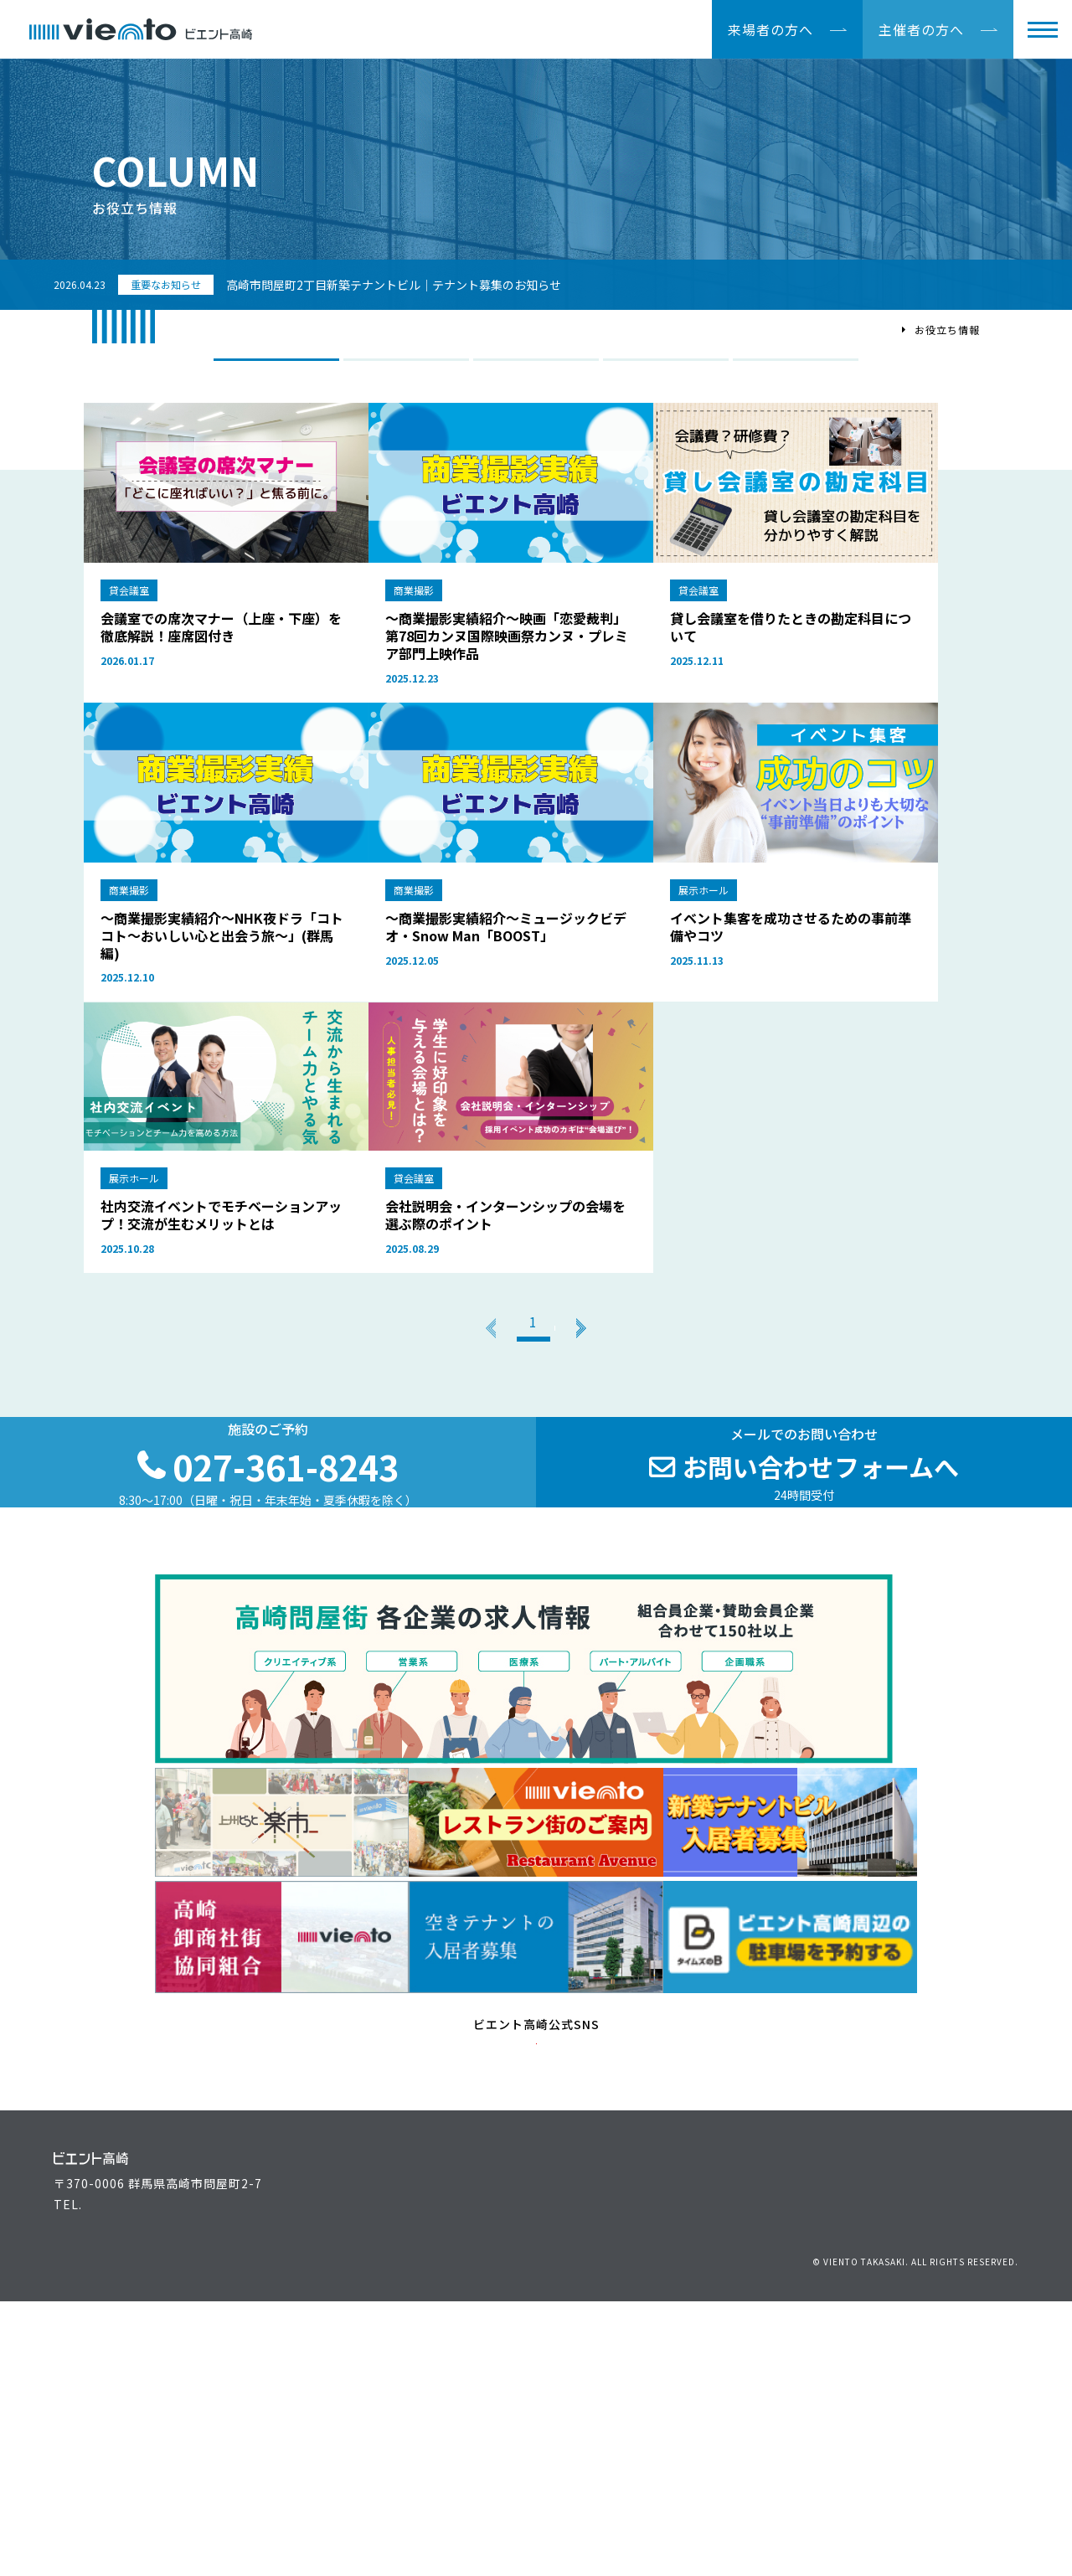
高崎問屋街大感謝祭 (744, 2442)
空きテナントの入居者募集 (387, 2468)
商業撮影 (406, 366)
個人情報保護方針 (840, 2509)
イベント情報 (575, 2391)
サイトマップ (985, 2509)
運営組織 (713, 2391)
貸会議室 (795, 366)
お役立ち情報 (575, 2417)
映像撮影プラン (666, 366)
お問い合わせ (752, 2509)
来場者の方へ (770, 29)
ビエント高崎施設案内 (374, 2442)
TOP (882, 329)
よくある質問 (575, 2468)
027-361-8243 (125, 2490)
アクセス (955, 2391)
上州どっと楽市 (732, 2417)
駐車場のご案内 (974, 2417)
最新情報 (563, 2442)
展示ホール (536, 366)
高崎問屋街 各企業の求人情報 (771, 2468)
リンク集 (919, 2509)
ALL (276, 366)
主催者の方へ (921, 29)
